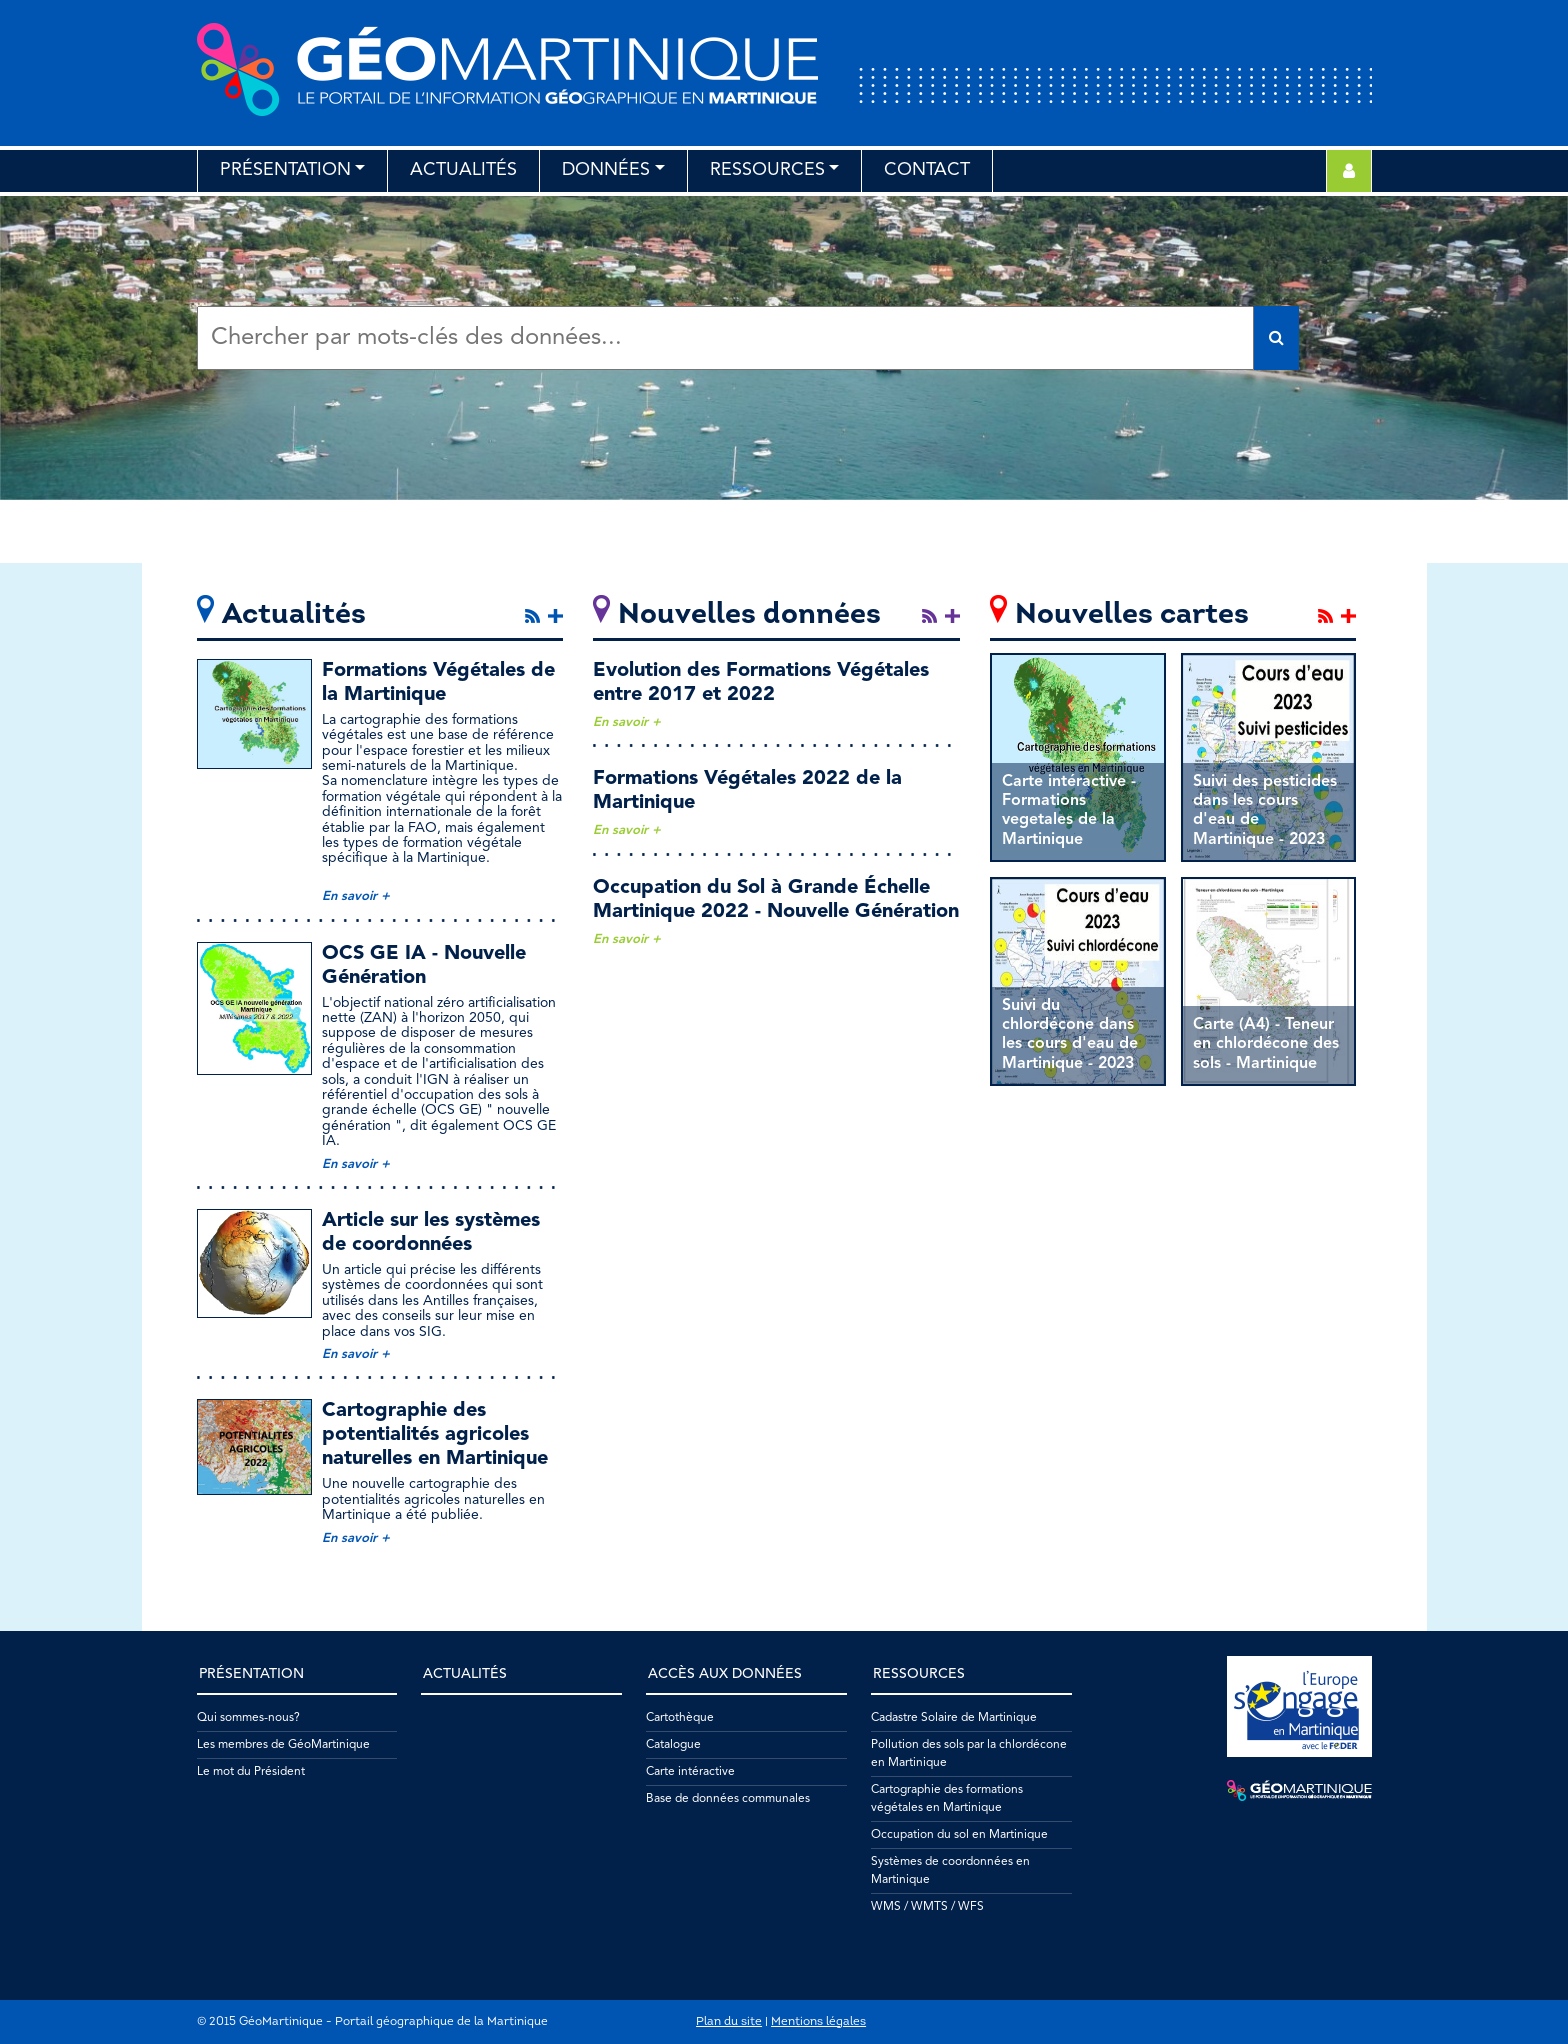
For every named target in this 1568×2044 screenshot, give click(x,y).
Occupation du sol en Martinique (959, 1835)
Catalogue (673, 1745)
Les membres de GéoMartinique (283, 1745)
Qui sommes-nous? (248, 1718)
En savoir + (356, 896)
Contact (927, 170)
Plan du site (729, 2022)
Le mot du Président (251, 1772)
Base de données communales (728, 1799)
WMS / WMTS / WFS (927, 1907)
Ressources (767, 170)
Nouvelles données (749, 615)
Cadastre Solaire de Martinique (954, 1718)
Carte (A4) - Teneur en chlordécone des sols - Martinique (1266, 1044)
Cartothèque (680, 1718)
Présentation (285, 170)
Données (606, 170)
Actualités (463, 170)
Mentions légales (818, 2022)
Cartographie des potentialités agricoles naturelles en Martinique (435, 1435)
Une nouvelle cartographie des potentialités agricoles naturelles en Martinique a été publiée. (433, 1499)
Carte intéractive (690, 1772)
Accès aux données (725, 1674)
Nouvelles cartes (1132, 615)
